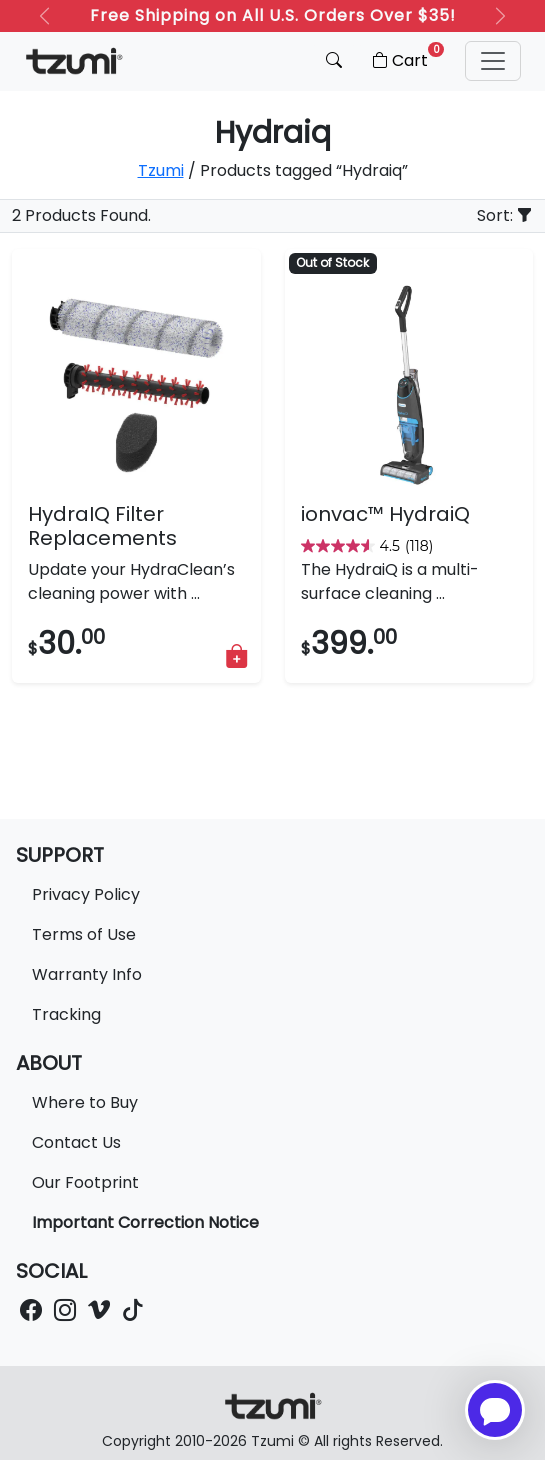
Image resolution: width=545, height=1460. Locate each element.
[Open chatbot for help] (495, 1410)
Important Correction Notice (145, 1222)
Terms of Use (84, 934)
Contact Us (76, 1142)
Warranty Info (87, 974)
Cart (406, 57)
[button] (493, 61)
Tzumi (161, 170)
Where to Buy (85, 1102)
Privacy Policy (86, 894)
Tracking (66, 1014)
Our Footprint (85, 1182)
